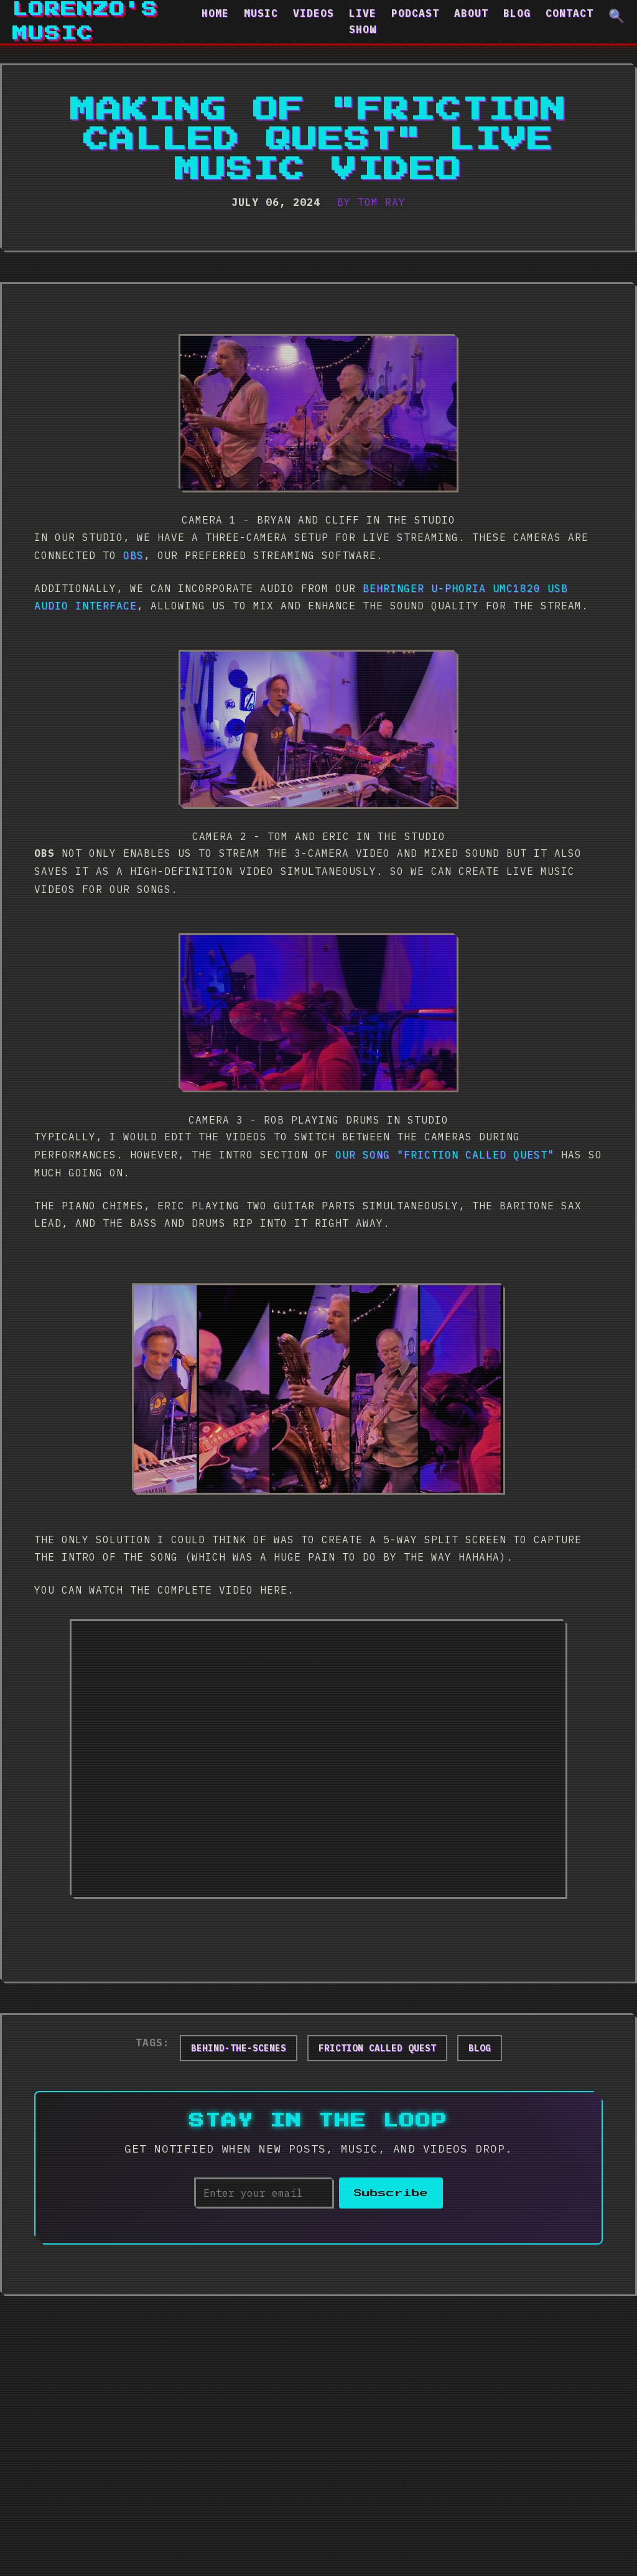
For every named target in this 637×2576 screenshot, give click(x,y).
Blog (517, 13)
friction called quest (377, 2048)
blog (479, 2048)
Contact (569, 13)
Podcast (415, 13)
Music (261, 13)
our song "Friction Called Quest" (444, 1154)
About (471, 13)
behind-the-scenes (238, 2048)
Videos (313, 13)
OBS (133, 555)
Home (215, 13)
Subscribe (391, 2193)
